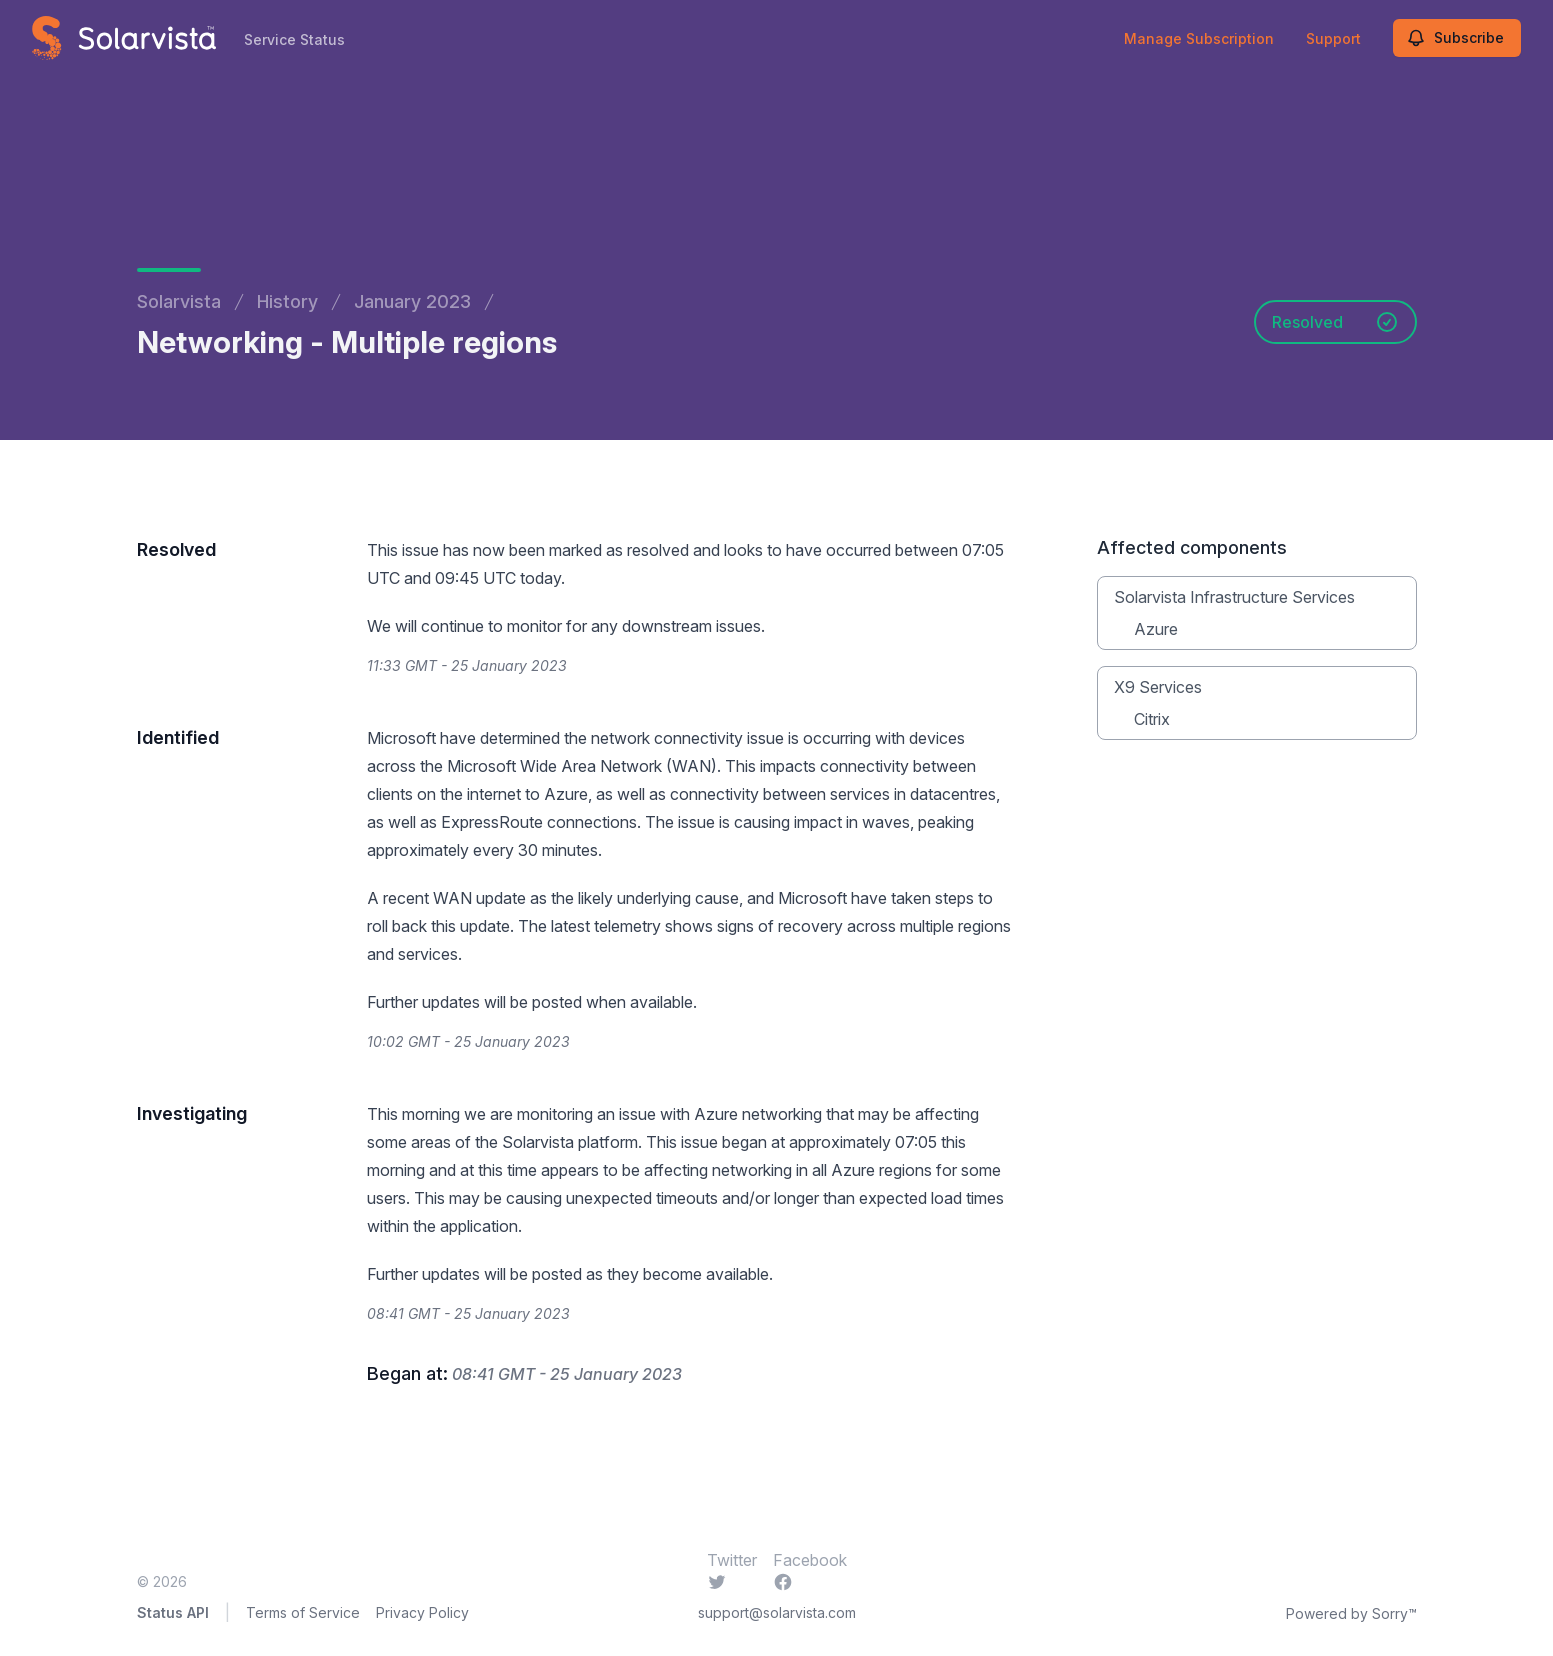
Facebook (810, 1570)
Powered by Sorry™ (1351, 1613)
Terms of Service (303, 1612)
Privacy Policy (422, 1612)
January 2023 (412, 301)
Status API (173, 1612)
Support (1333, 38)
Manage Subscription (1199, 38)
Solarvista (179, 301)
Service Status (294, 39)
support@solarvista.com (777, 1612)
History (287, 301)
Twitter (732, 1570)
